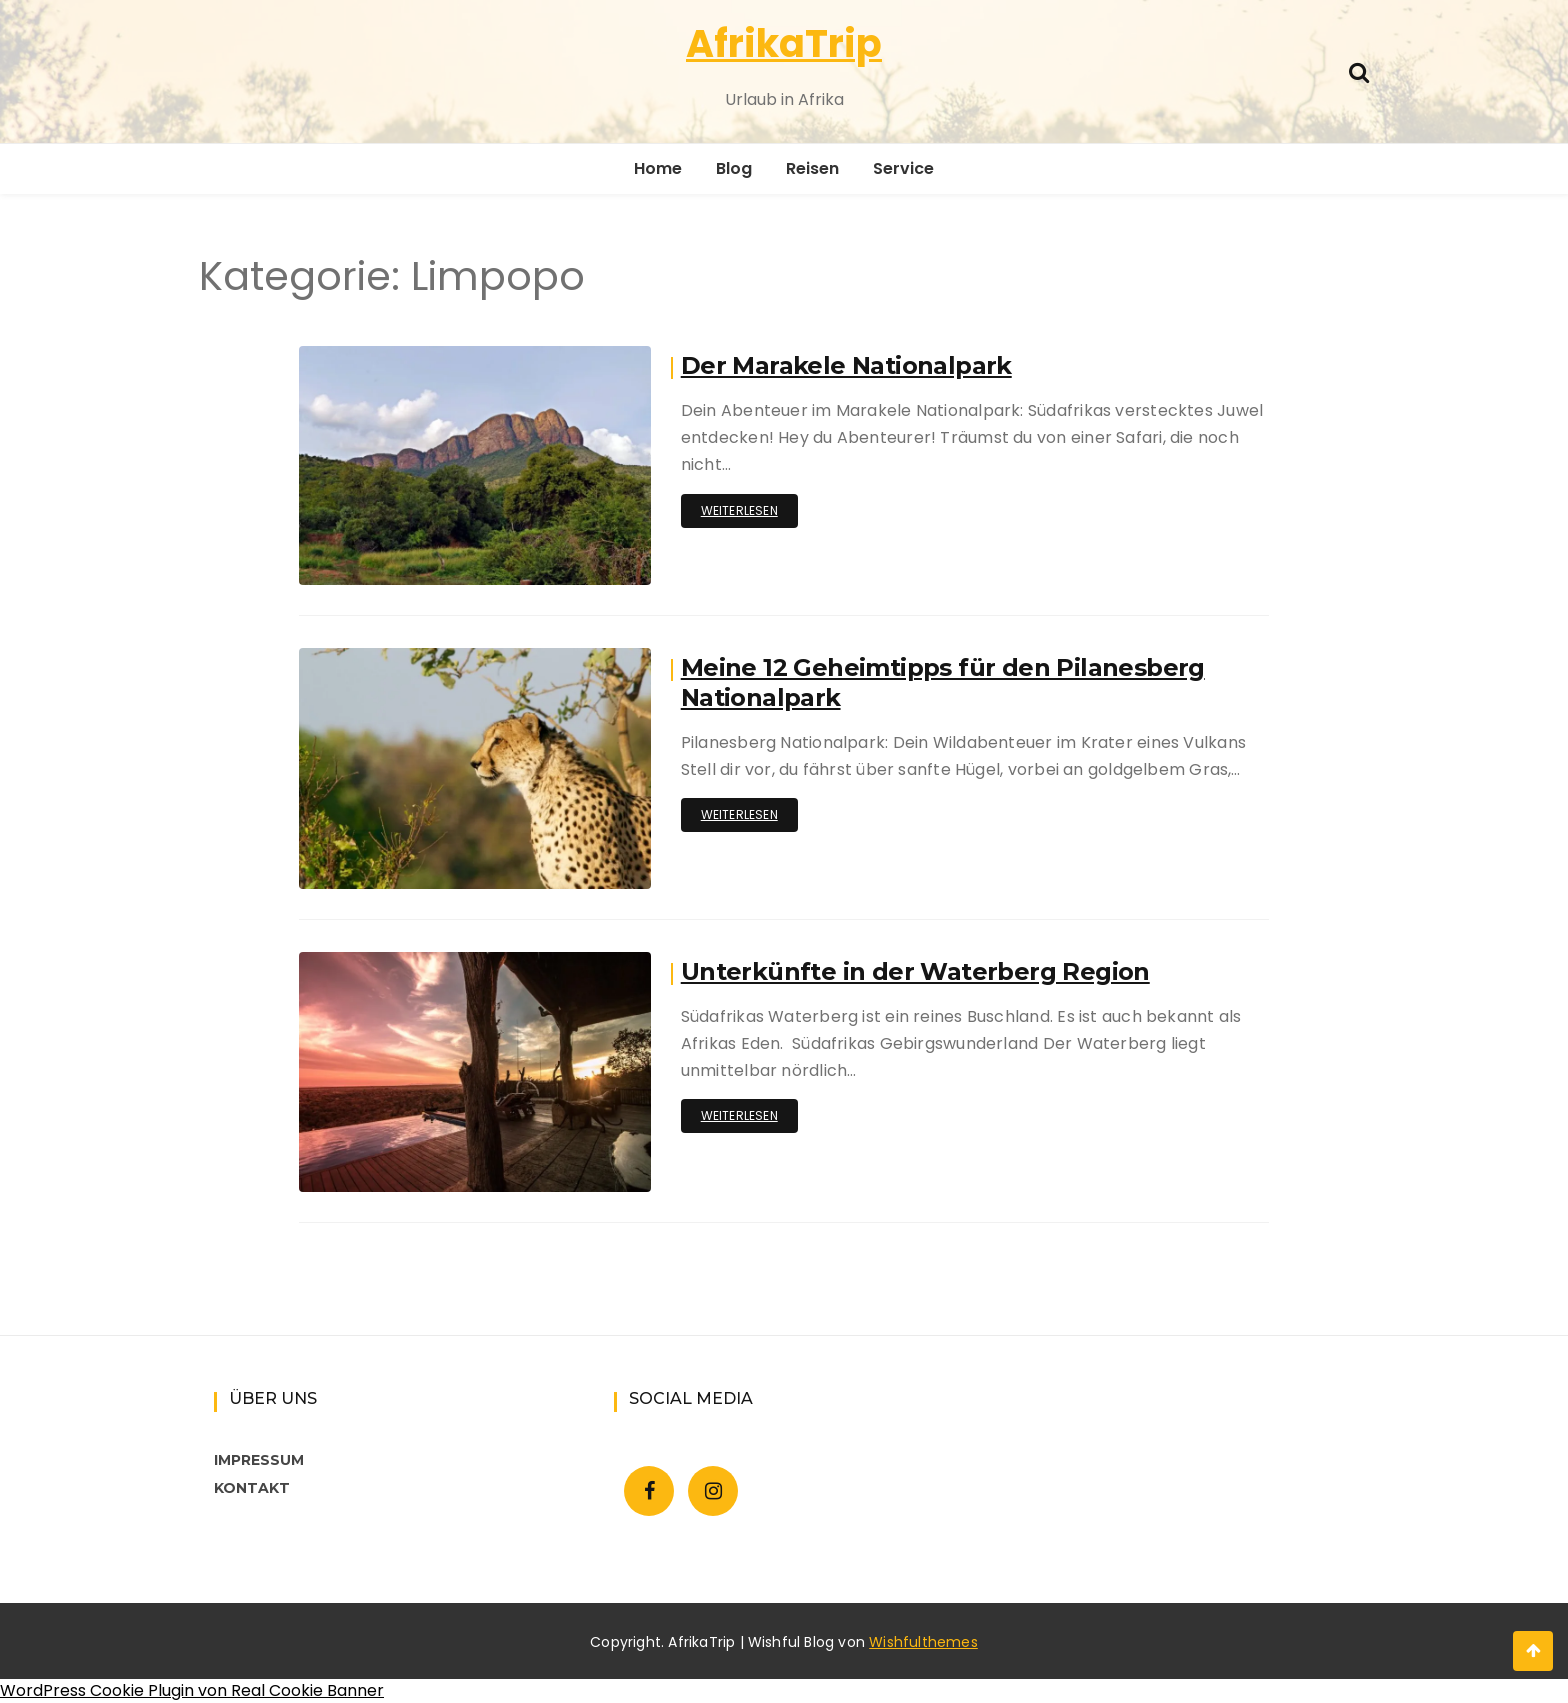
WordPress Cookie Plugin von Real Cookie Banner (192, 1690)
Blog (734, 168)
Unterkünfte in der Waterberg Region (915, 971)
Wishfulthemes (923, 1642)
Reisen (812, 168)
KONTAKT (252, 1488)
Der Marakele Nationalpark (847, 365)
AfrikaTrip (784, 43)
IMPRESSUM (259, 1460)
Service (903, 168)
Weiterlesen (739, 510)
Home (658, 168)
